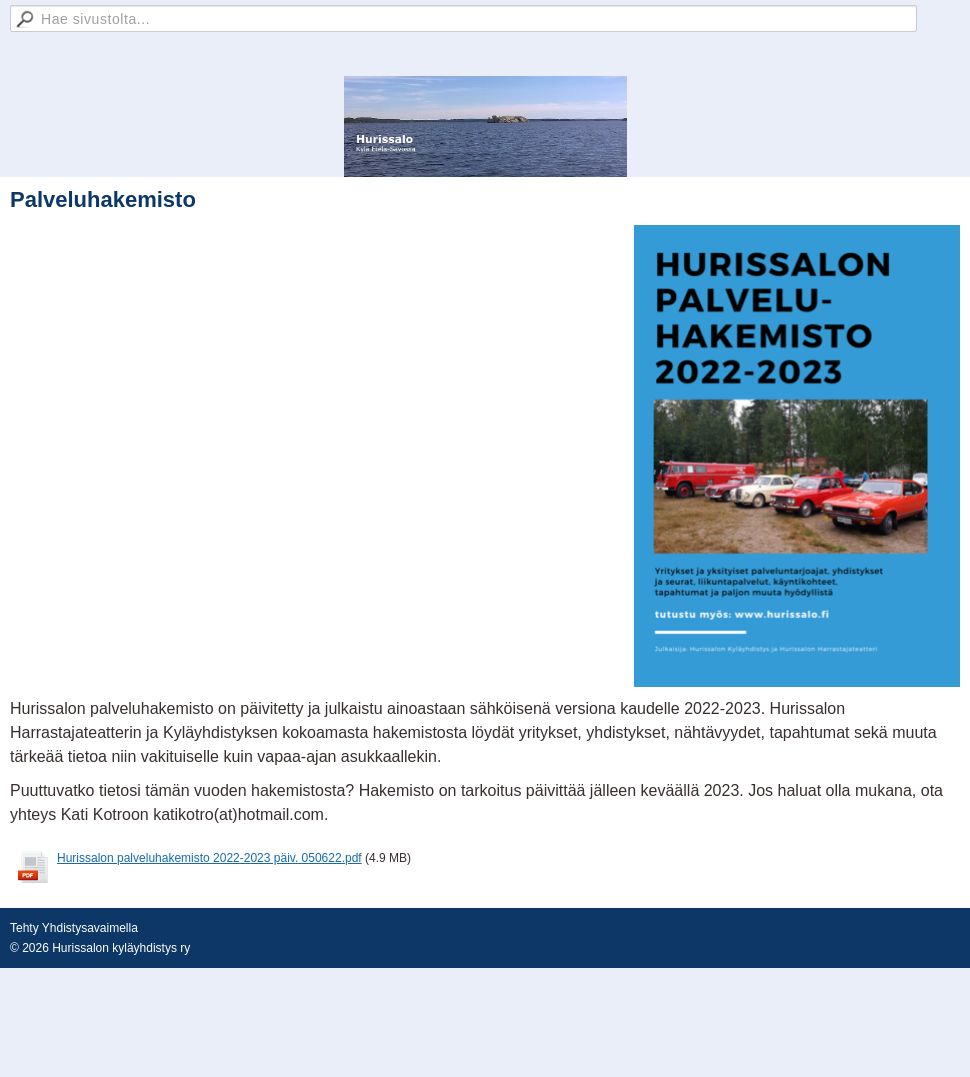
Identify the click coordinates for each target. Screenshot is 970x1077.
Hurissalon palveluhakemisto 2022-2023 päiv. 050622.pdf (209, 858)
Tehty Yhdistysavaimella (74, 928)
